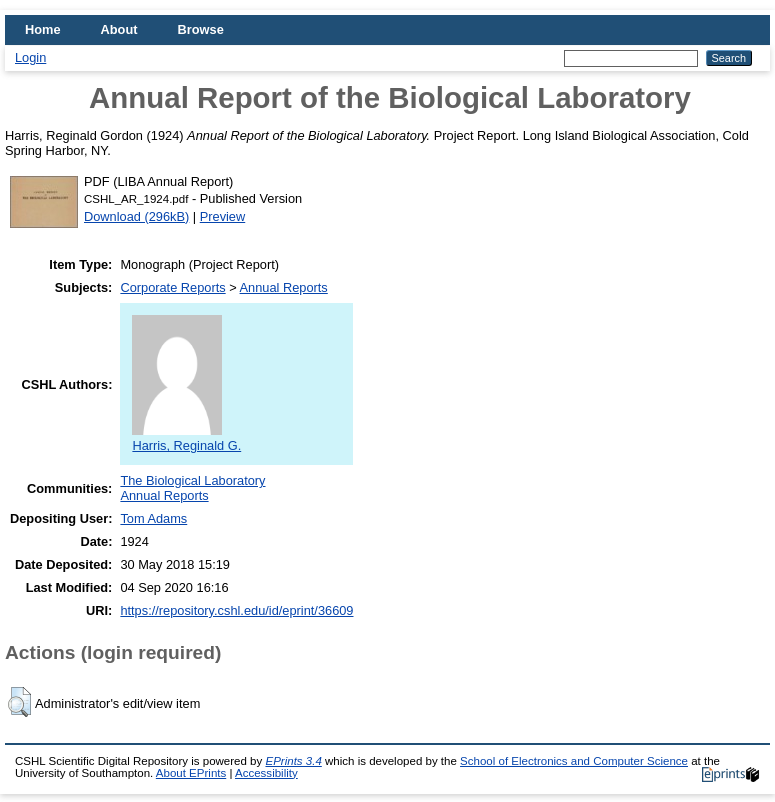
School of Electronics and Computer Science (574, 761)
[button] (19, 702)
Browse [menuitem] (201, 29)
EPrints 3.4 (293, 761)
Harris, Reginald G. (186, 438)
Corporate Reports (172, 287)
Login (30, 57)
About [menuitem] (119, 29)
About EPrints (191, 773)
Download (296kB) (136, 216)
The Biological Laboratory (192, 480)
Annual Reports (284, 287)
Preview (223, 216)
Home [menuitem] (43, 29)
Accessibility (266, 773)
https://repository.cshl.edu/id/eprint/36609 (236, 610)
